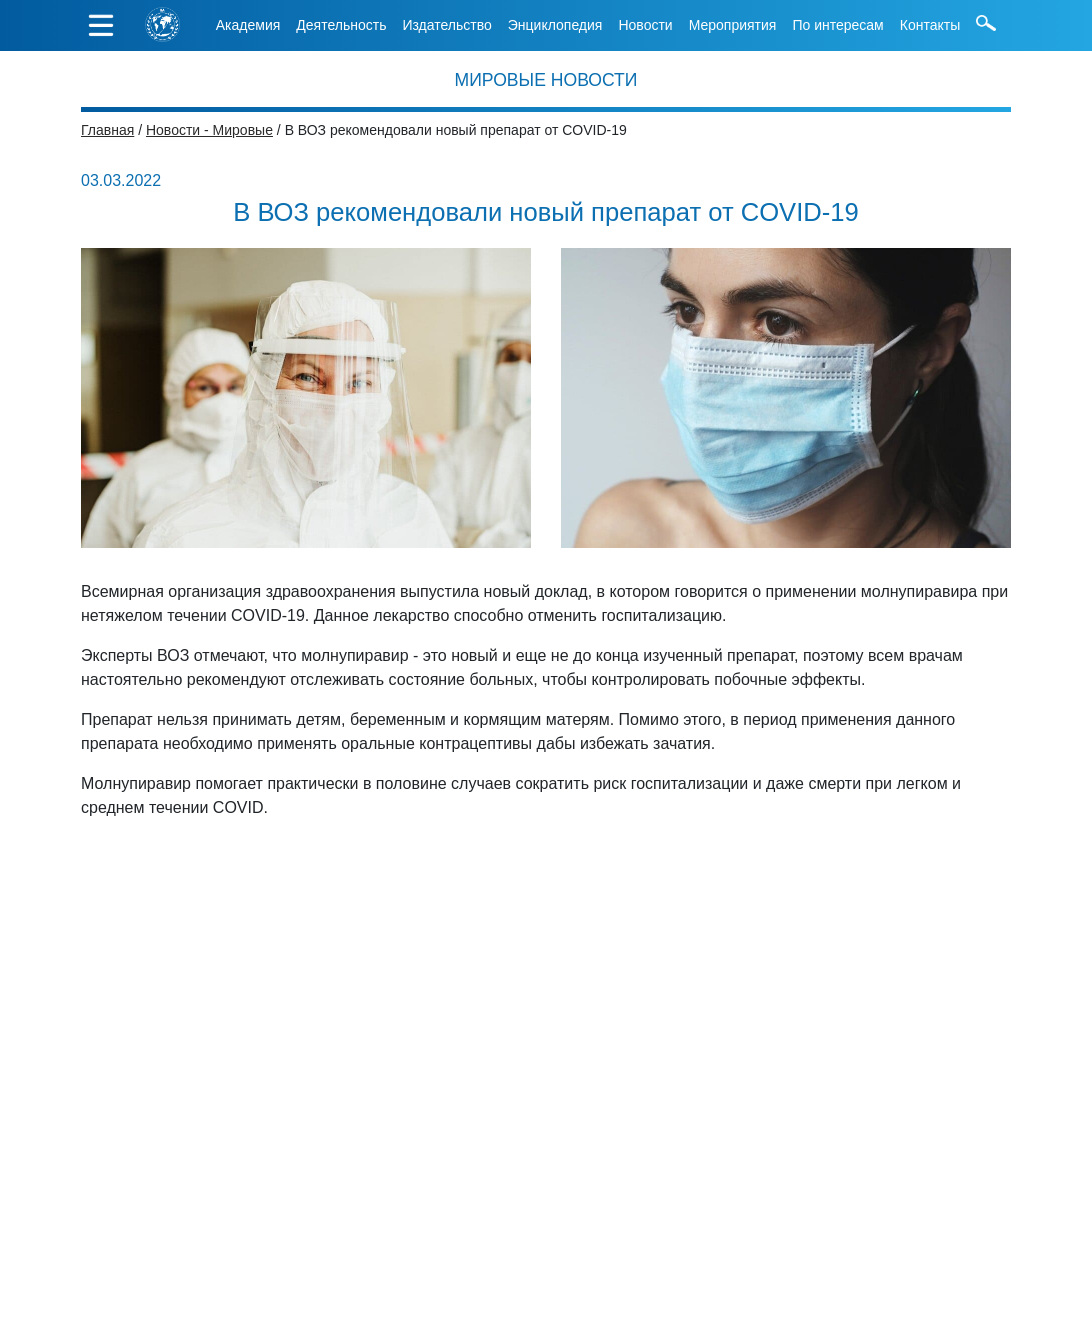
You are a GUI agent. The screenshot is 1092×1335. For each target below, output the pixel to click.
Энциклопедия (555, 25)
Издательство (446, 25)
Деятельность (341, 25)
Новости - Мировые (209, 130)
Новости (645, 25)
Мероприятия (733, 25)
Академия (248, 25)
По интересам (837, 25)
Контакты (930, 25)
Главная (107, 130)
